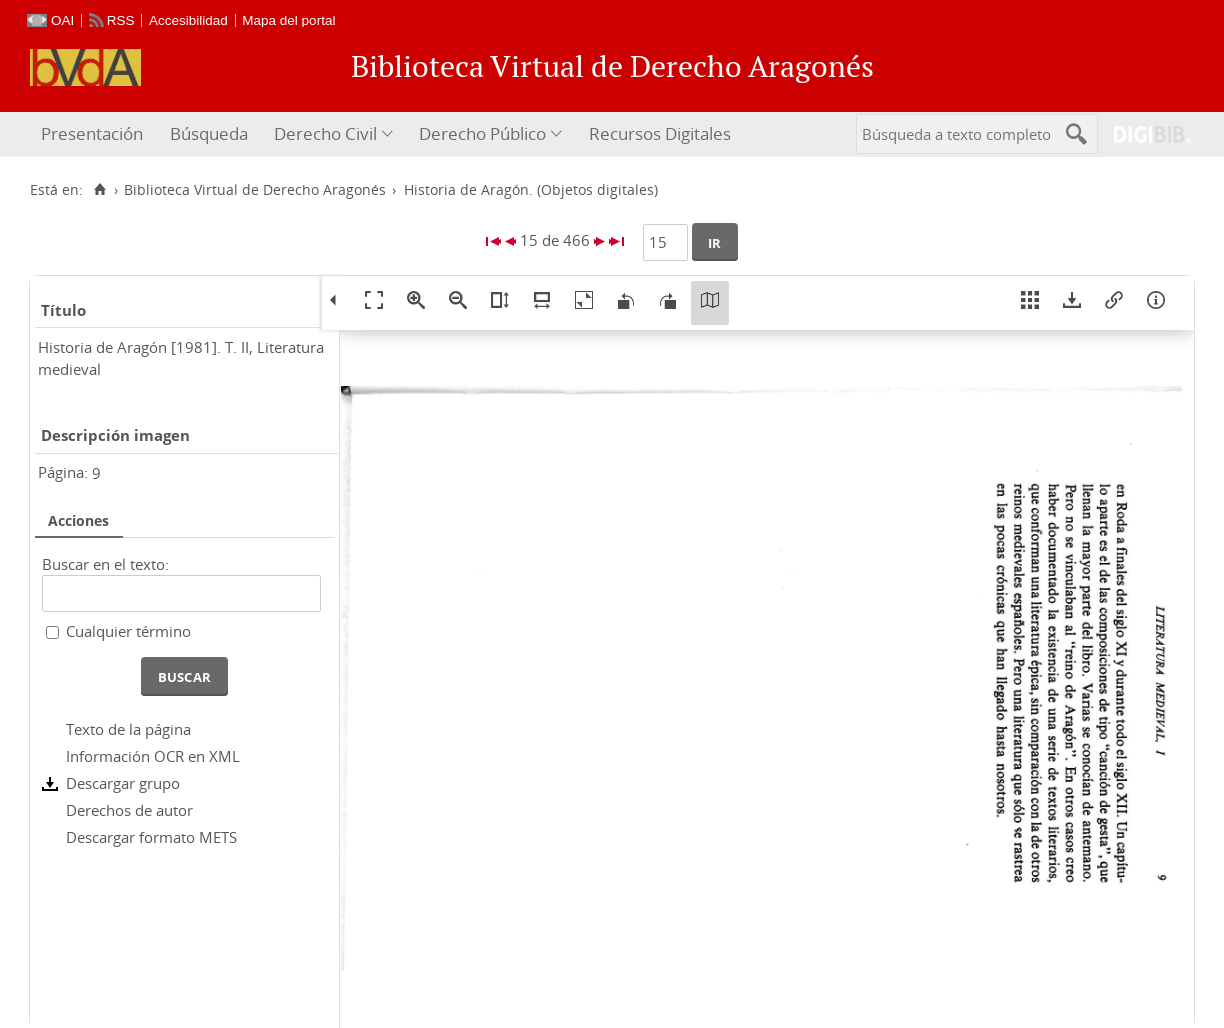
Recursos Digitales (660, 133)
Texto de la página (128, 729)
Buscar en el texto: (105, 564)
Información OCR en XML (153, 756)
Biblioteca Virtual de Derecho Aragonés (255, 190)
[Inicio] (99, 190)
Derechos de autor (129, 810)
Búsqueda (209, 133)
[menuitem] (94, 134)
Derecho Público (482, 133)
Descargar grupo (123, 783)
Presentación (92, 133)
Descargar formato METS (151, 837)
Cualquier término (128, 631)
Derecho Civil (325, 133)
